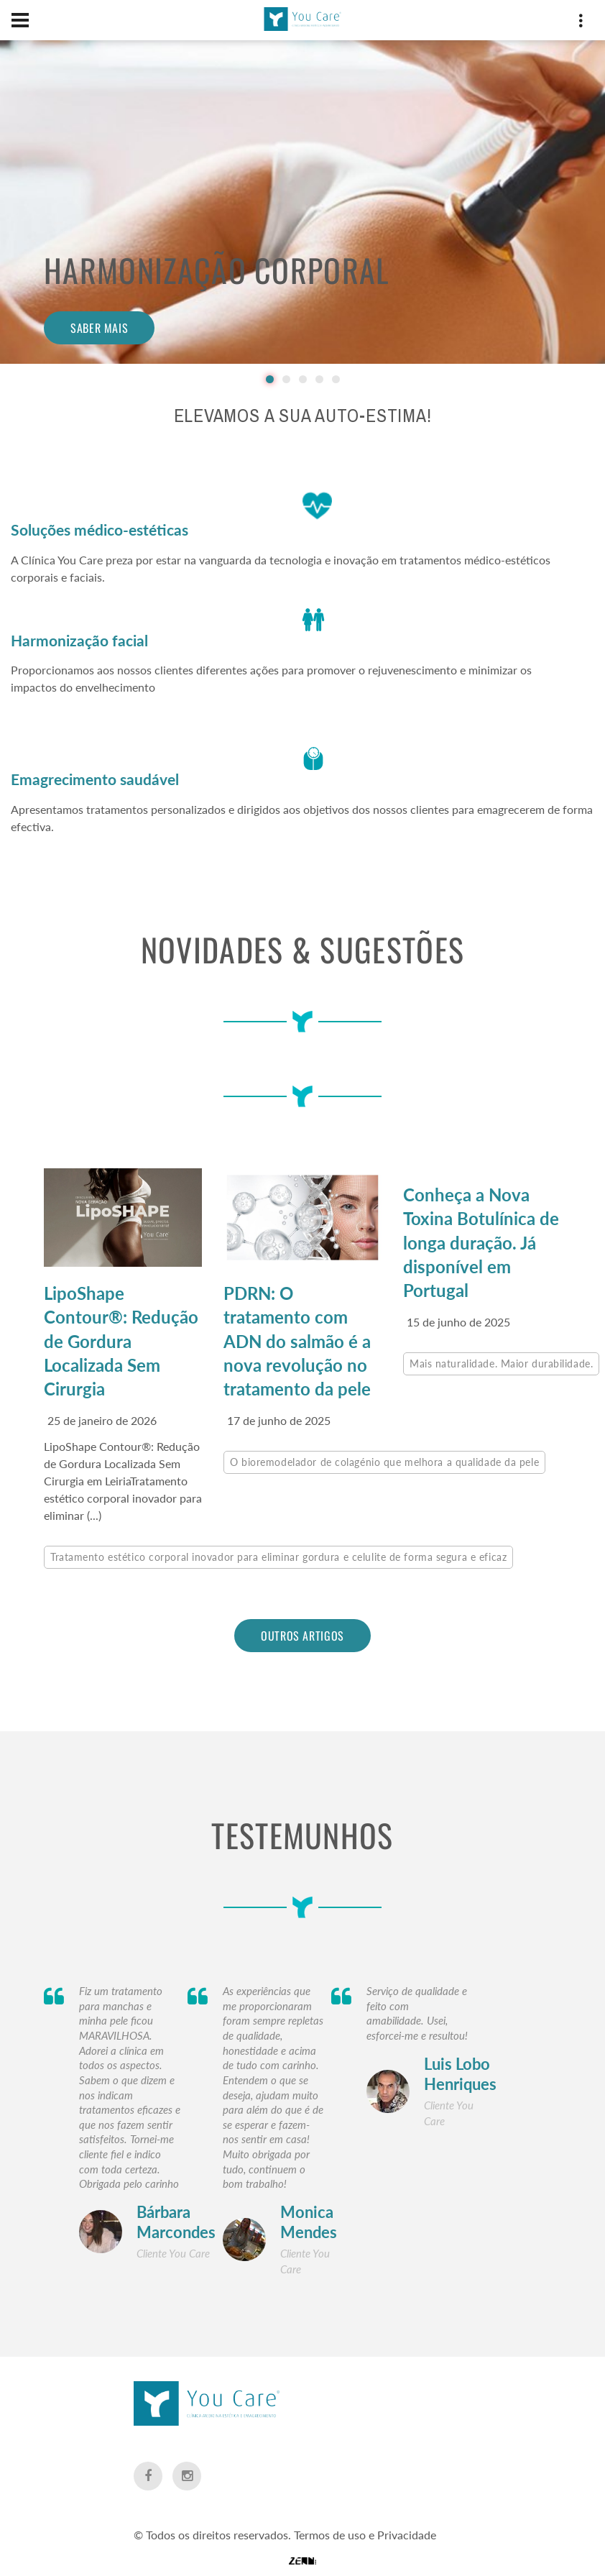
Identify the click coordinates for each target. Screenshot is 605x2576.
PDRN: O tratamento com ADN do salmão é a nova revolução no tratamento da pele (297, 1340)
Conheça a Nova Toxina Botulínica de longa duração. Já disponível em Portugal (481, 1242)
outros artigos (302, 1634)
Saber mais (99, 327)
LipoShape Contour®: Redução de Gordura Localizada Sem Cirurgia (121, 1340)
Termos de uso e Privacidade (365, 2489)
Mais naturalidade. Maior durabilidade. (501, 1362)
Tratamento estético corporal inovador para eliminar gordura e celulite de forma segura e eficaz (278, 1555)
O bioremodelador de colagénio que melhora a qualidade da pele (384, 1460)
